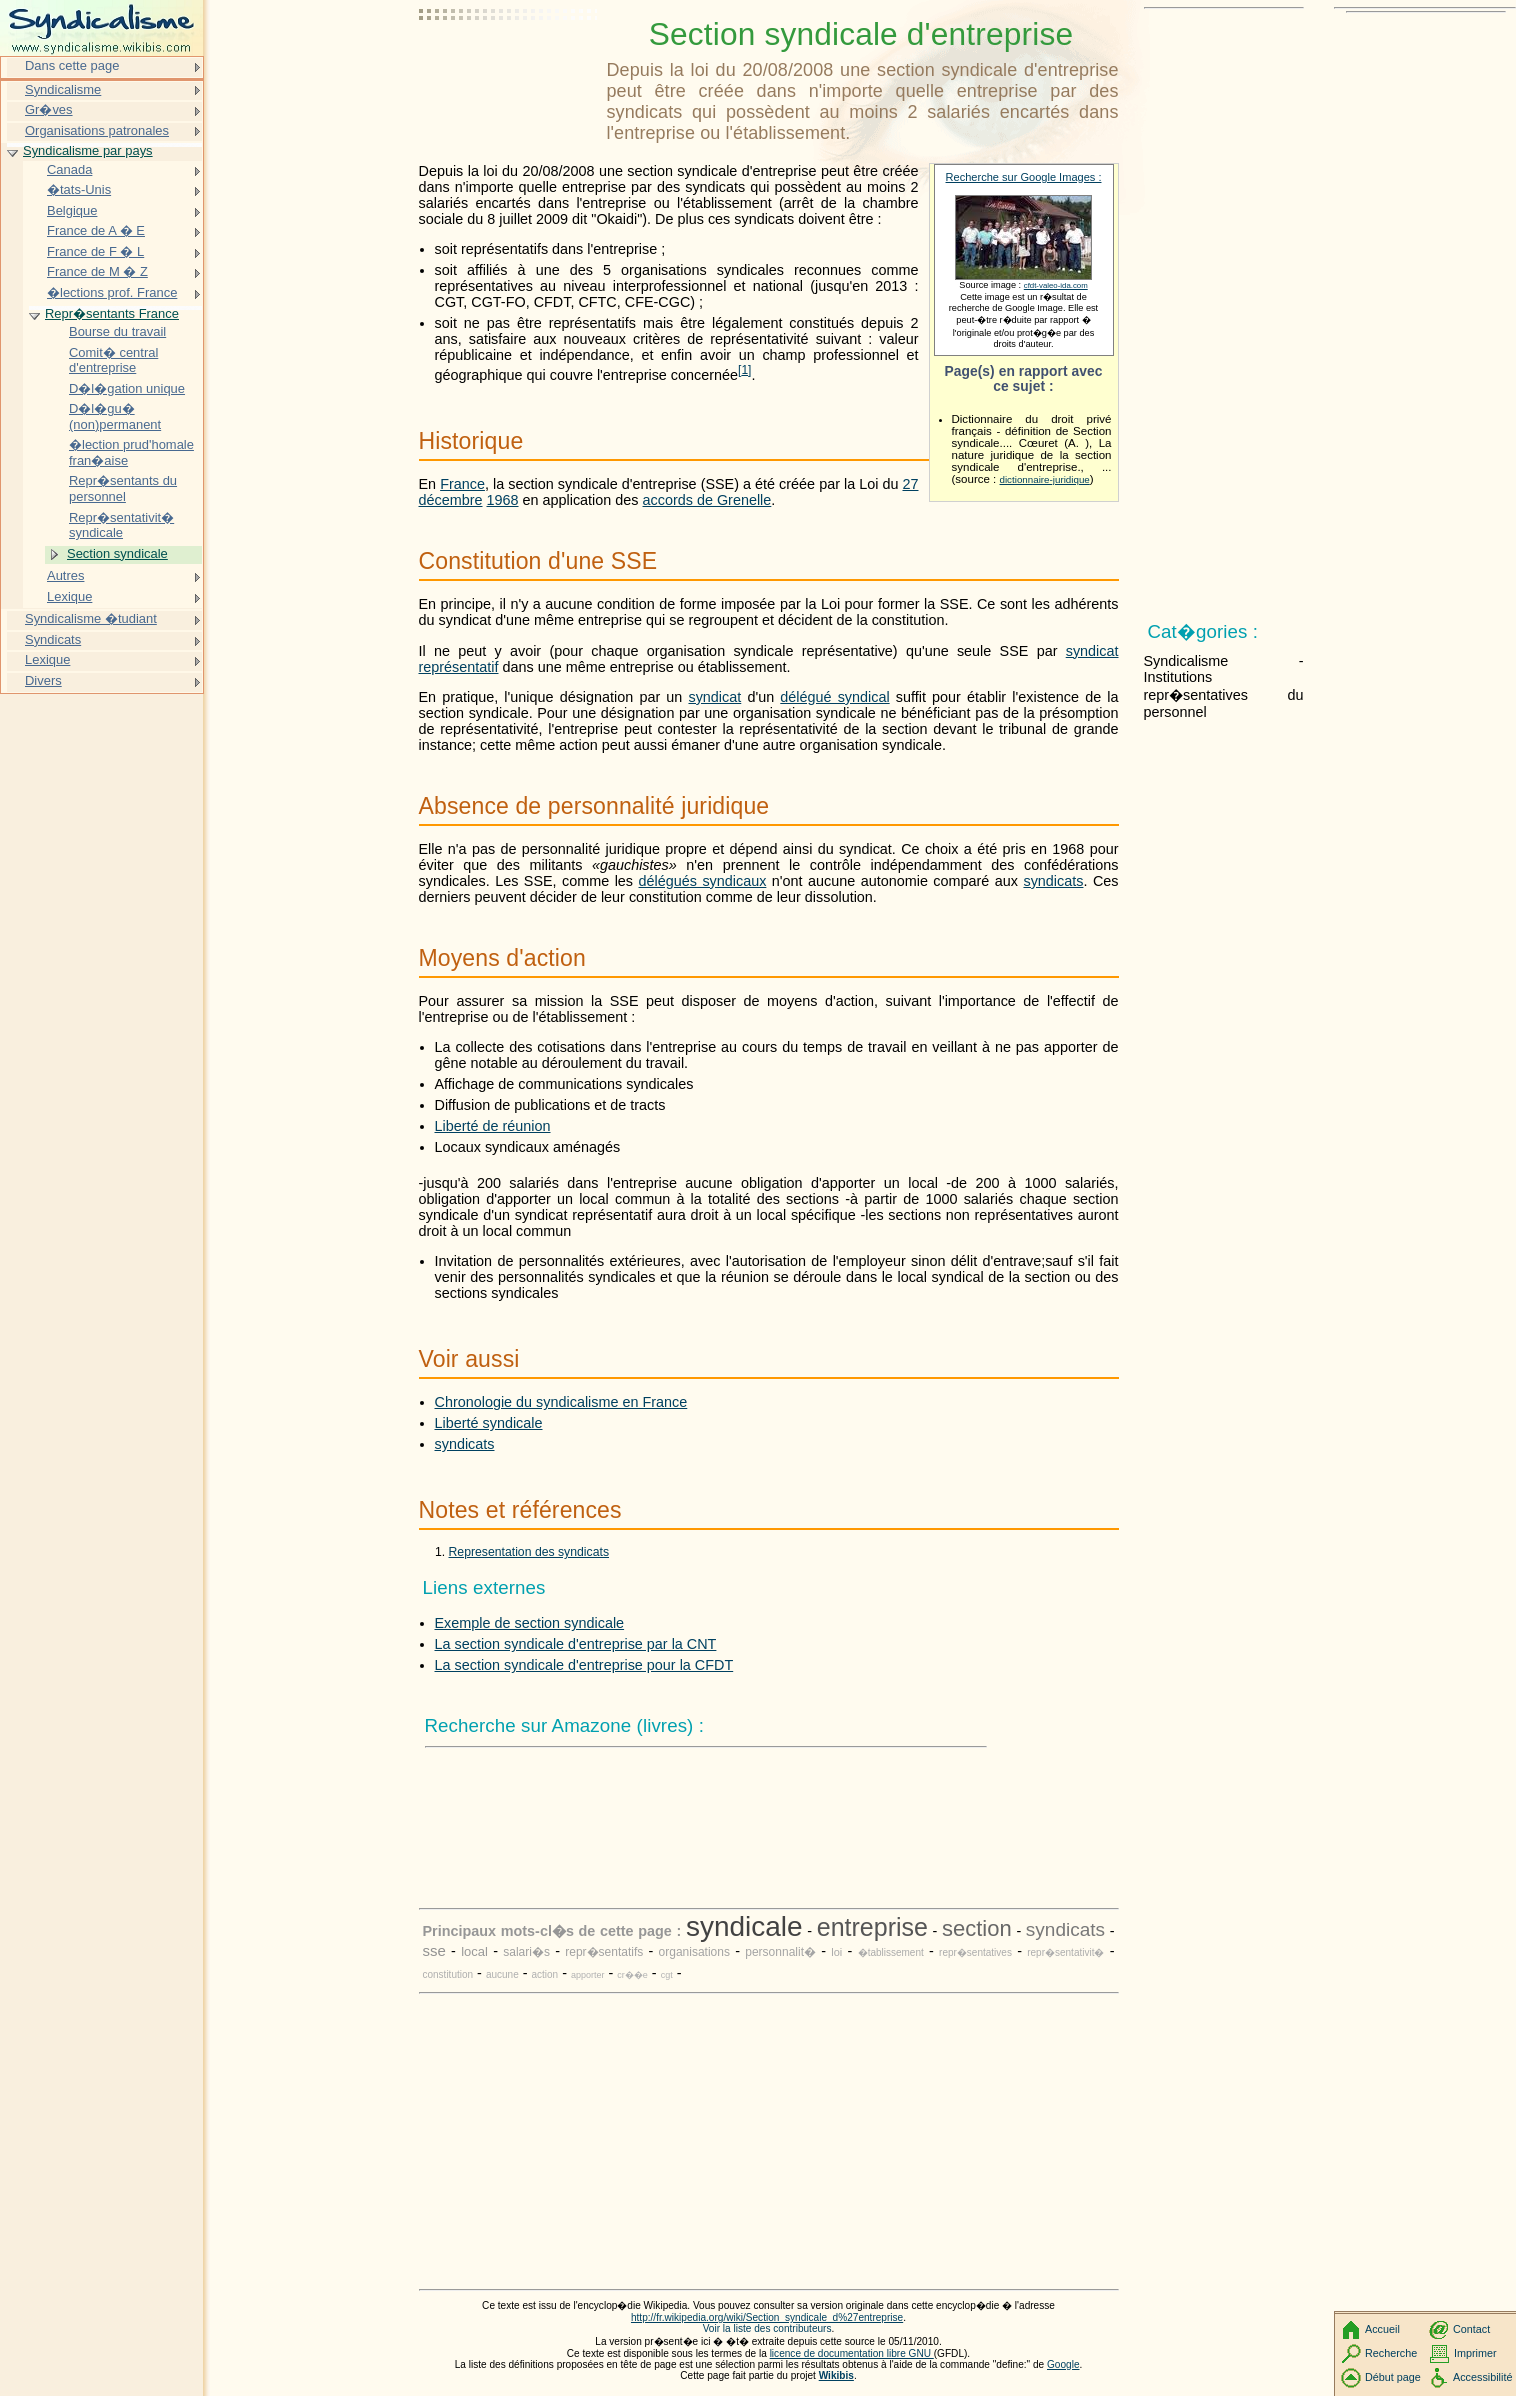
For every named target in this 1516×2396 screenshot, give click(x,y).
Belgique (72, 210)
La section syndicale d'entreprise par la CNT (576, 1644)
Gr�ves (49, 109)
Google (1063, 2364)
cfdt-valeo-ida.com (1056, 285)
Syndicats (53, 639)
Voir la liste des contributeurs (767, 2328)
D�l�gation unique (127, 388)
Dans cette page (72, 65)
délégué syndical (834, 697)
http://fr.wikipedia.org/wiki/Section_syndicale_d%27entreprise (767, 2317)
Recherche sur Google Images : (1024, 177)
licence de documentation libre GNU (852, 2353)
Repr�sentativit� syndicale (121, 525)
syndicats (1053, 881)
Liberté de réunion (493, 1126)
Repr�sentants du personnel (123, 488)
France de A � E (96, 230)
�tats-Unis (79, 189)
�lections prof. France (112, 292)
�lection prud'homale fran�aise (131, 452)
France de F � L (95, 251)
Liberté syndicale (489, 1423)
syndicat (714, 697)
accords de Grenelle (707, 500)
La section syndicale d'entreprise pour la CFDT (584, 1665)
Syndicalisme (63, 89)
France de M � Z (97, 271)
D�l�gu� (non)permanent (115, 416)
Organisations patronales (97, 130)
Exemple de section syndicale (530, 1623)
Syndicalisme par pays (88, 150)
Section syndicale (117, 553)
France (462, 484)
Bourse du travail (117, 331)
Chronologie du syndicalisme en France (561, 1402)
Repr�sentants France (112, 313)
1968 (503, 500)
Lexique (69, 596)
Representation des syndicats (529, 1552)
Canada (69, 169)
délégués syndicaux (703, 881)
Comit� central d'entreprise (113, 360)
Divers (43, 680)
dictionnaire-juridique (1045, 479)
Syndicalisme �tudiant (91, 618)
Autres (65, 575)
